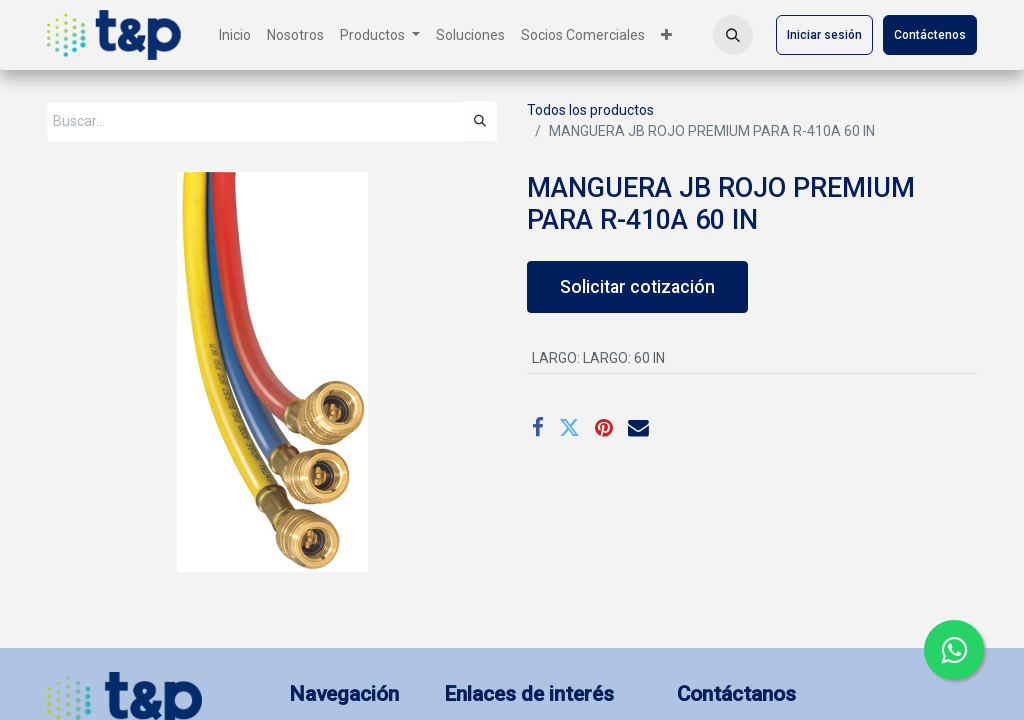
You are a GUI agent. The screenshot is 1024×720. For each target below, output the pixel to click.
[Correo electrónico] (638, 428)
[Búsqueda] (480, 121)
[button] (733, 35)
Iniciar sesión (824, 35)
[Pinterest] (604, 428)
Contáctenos (930, 35)
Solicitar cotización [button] (637, 287)
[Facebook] (538, 428)
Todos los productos (590, 110)
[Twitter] (569, 428)
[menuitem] (235, 35)
